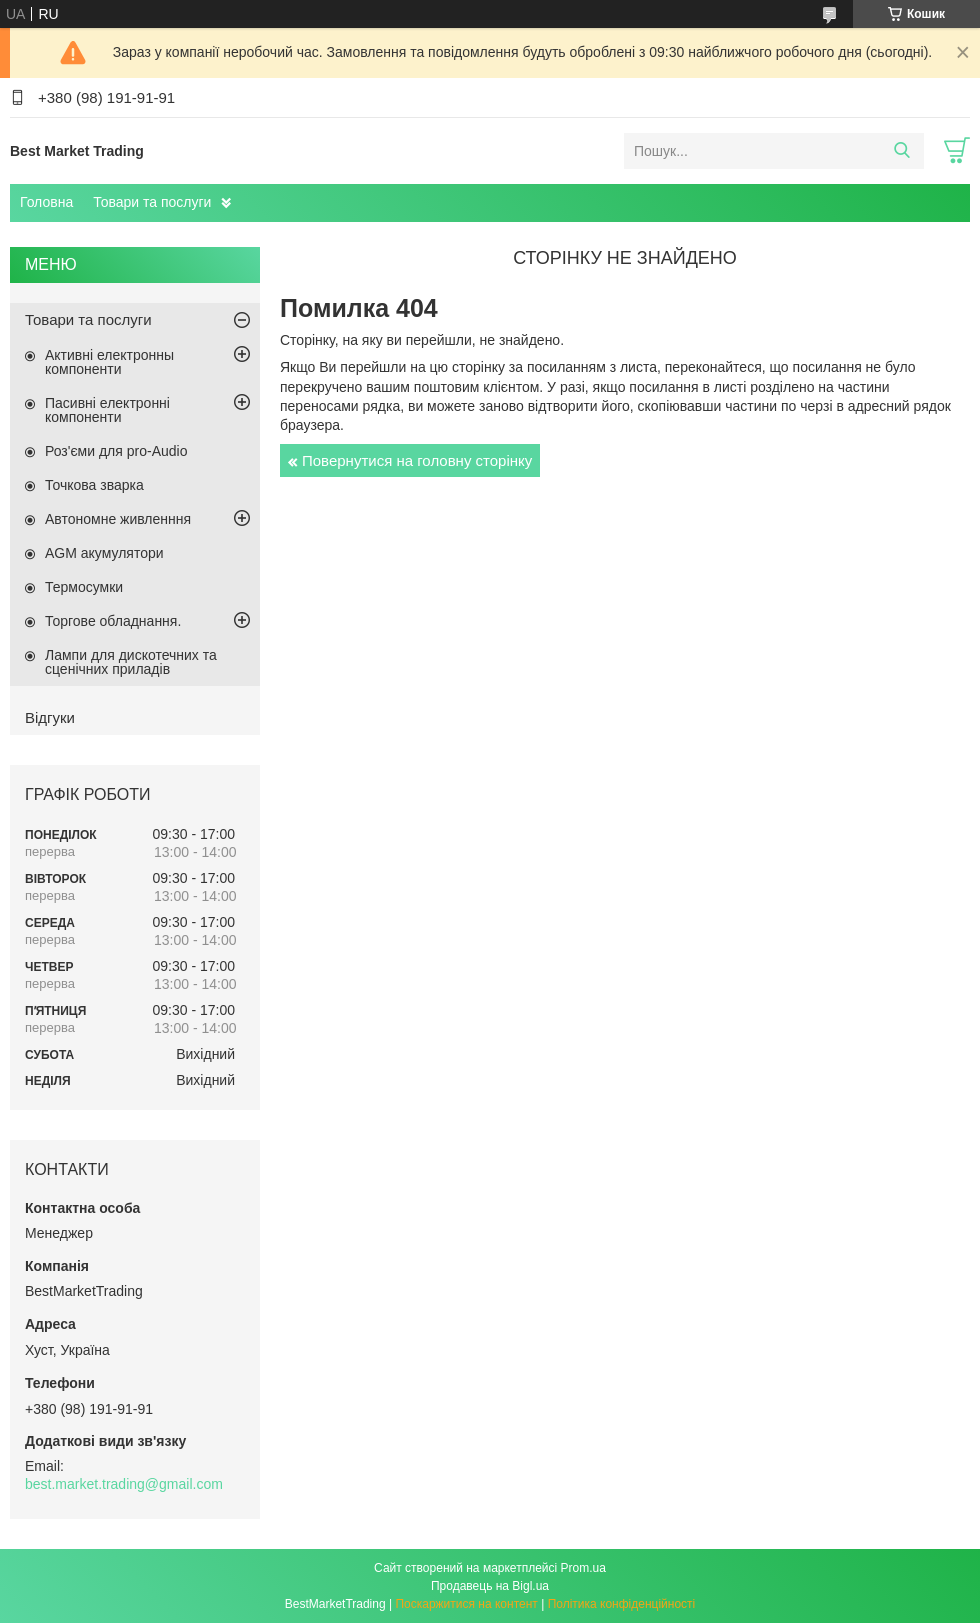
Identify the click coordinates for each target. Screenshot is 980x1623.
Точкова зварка (94, 485)
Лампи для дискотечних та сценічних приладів (131, 662)
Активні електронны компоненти (109, 362)
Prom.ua (583, 1568)
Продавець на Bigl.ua (490, 1586)
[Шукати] (901, 151)
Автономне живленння (118, 519)
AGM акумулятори (104, 553)
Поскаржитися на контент (466, 1604)
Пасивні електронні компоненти (107, 410)
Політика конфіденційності (622, 1604)
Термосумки (84, 587)
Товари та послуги (152, 202)
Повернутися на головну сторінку (417, 460)
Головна (46, 202)
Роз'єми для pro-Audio (116, 451)
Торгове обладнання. (113, 621)
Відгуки (50, 717)
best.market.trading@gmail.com (124, 1484)
